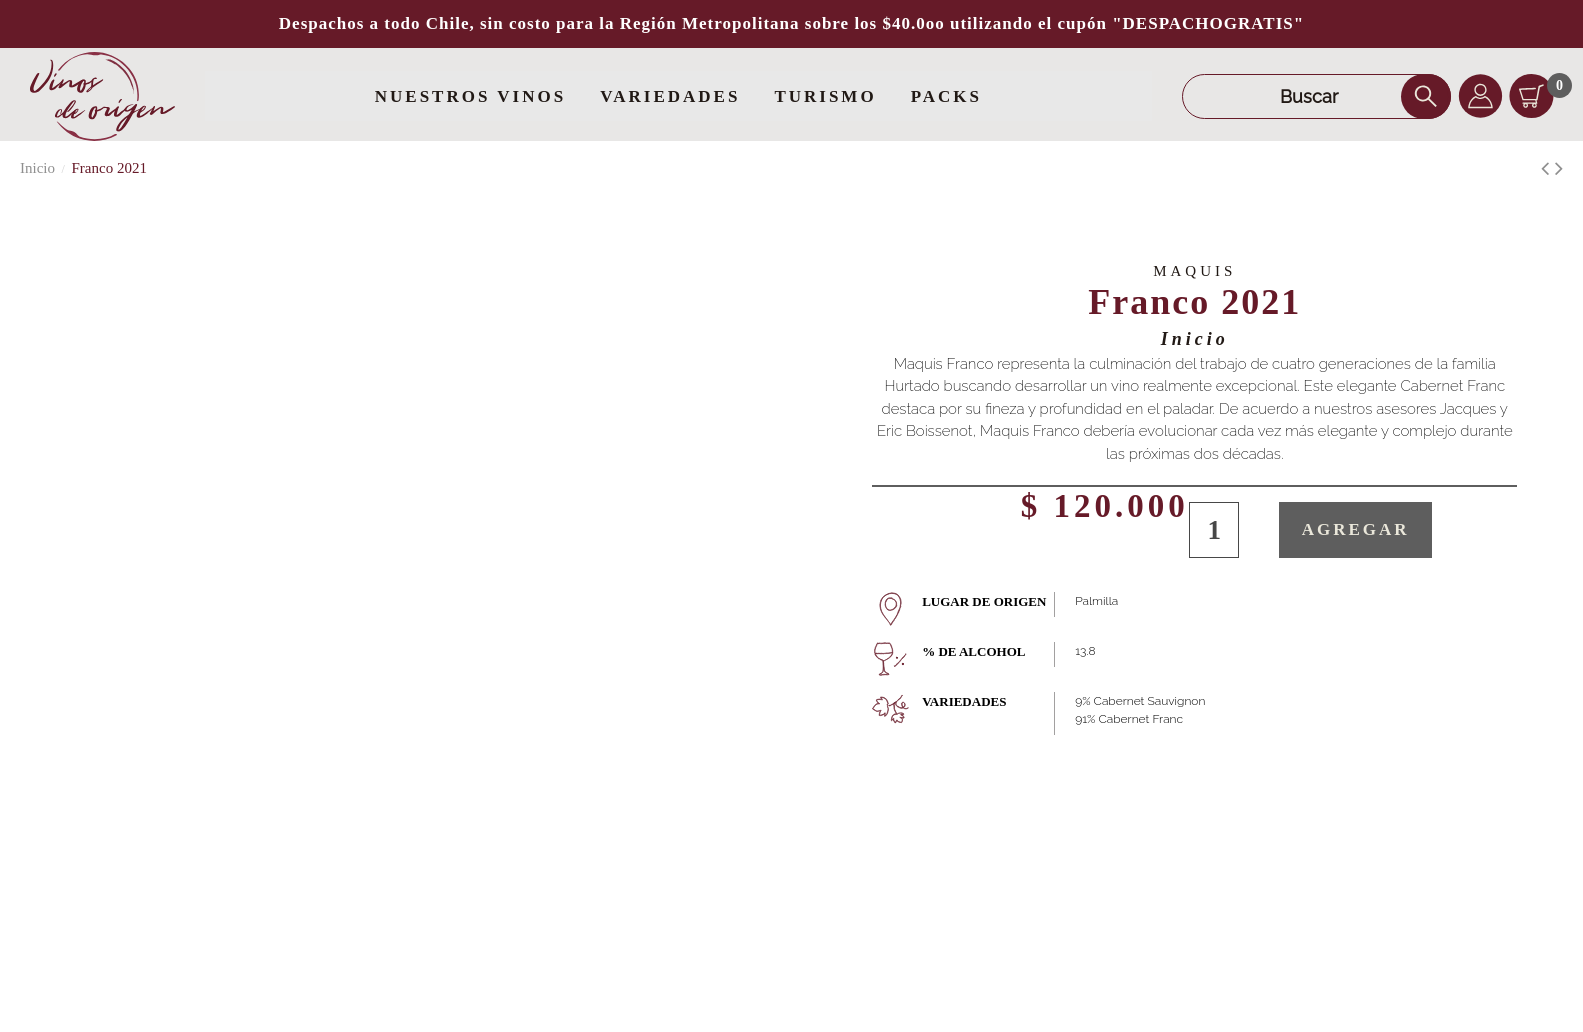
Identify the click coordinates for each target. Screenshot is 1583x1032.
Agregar (1356, 529)
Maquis (1194, 271)
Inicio (1195, 339)
